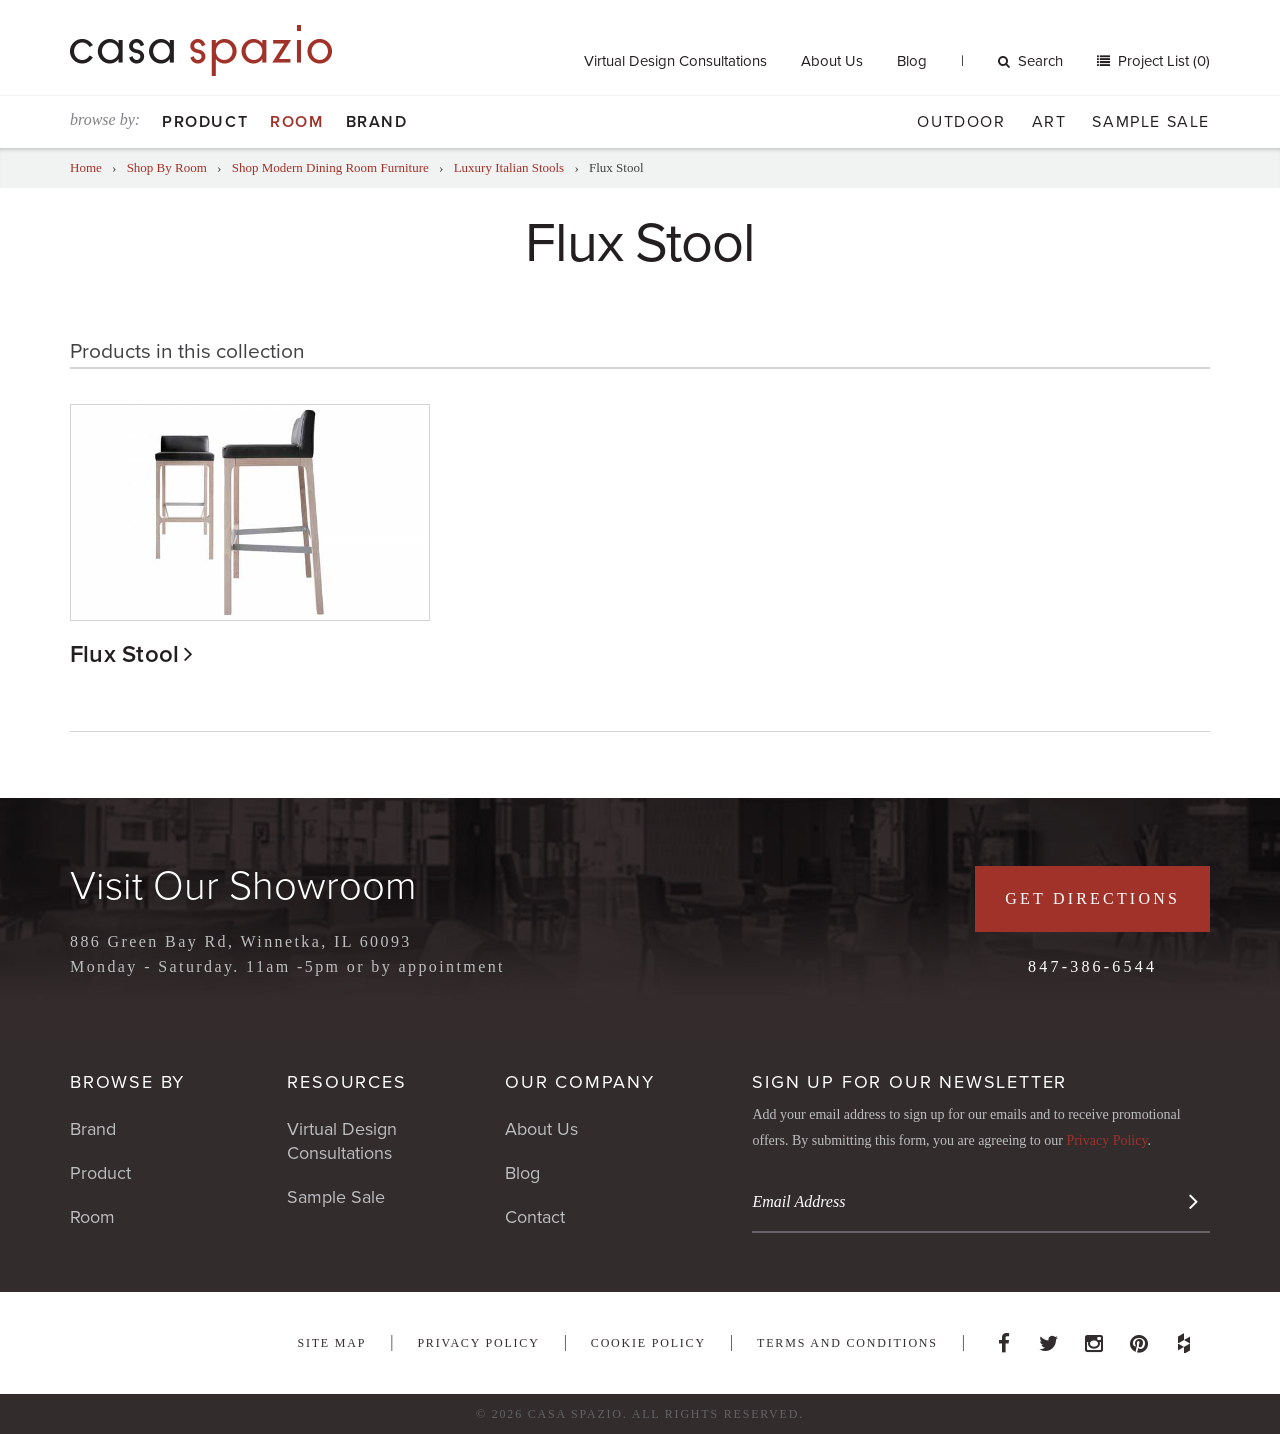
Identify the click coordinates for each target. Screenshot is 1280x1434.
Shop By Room (167, 167)
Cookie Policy (648, 1343)
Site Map (331, 1343)
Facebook (1004, 1338)
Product (205, 122)
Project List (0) (1162, 61)
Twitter (1049, 1338)
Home (86, 167)
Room (296, 122)
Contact (535, 1217)
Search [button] (1030, 61)
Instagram (1094, 1338)
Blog (912, 61)
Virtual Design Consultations (675, 61)
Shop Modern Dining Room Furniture (330, 167)
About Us (832, 61)
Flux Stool (124, 654)
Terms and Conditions (847, 1343)
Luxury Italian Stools (509, 167)
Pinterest (1139, 1338)
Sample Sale (1151, 122)
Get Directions (1092, 898)
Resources (346, 1082)
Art (1049, 122)
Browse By (127, 1082)
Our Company (580, 1082)
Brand (377, 122)
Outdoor (961, 122)
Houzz (1184, 1338)
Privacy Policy (1106, 1140)
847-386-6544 (1092, 966)
